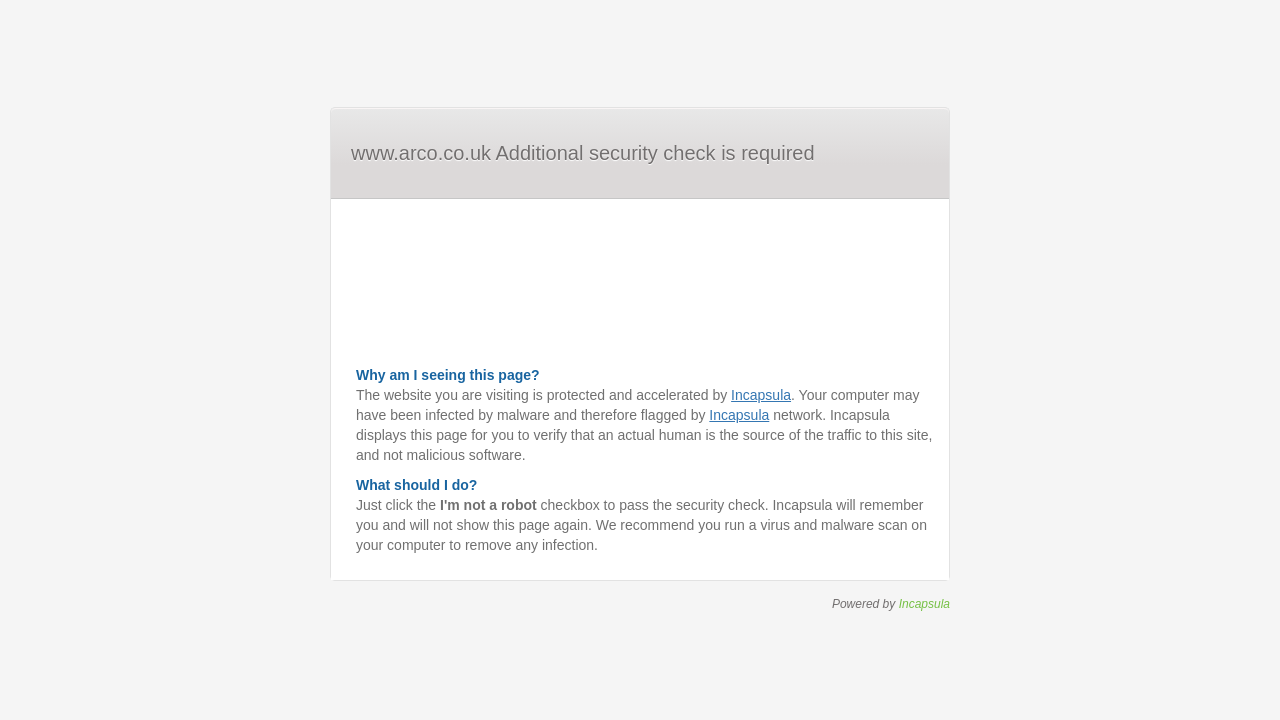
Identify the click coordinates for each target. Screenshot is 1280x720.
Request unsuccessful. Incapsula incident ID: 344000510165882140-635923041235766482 (640, 360)
